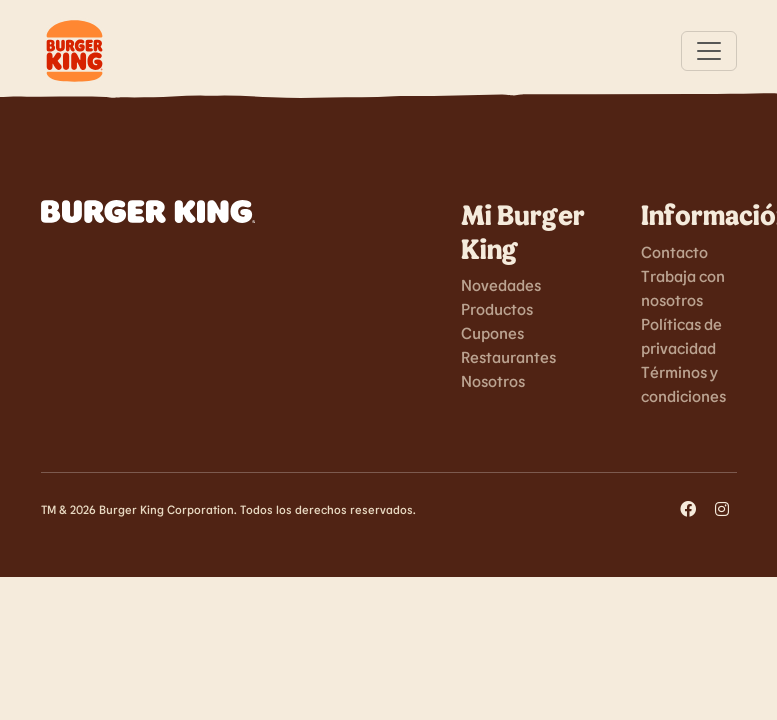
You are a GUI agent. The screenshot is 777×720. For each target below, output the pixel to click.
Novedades (501, 284)
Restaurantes (508, 356)
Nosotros (493, 380)
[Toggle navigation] (709, 51)
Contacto (674, 251)
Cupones (492, 332)
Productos (497, 308)
